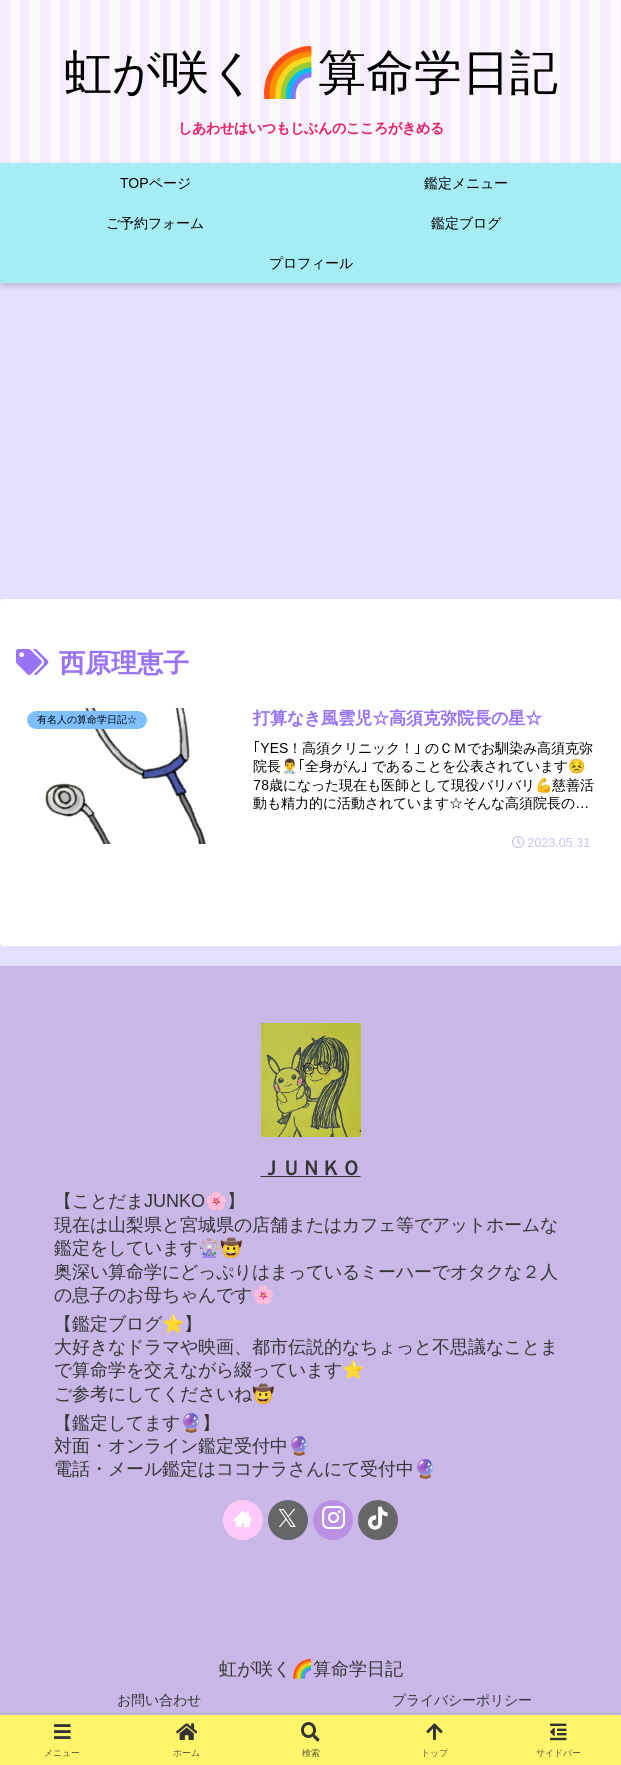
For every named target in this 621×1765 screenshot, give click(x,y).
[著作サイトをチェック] (243, 1520)
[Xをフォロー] (288, 1520)
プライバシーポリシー (462, 1700)
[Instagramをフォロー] (333, 1520)
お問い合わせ (159, 1700)
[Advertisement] (310, 447)
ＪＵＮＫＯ (311, 1168)
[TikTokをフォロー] (378, 1520)
